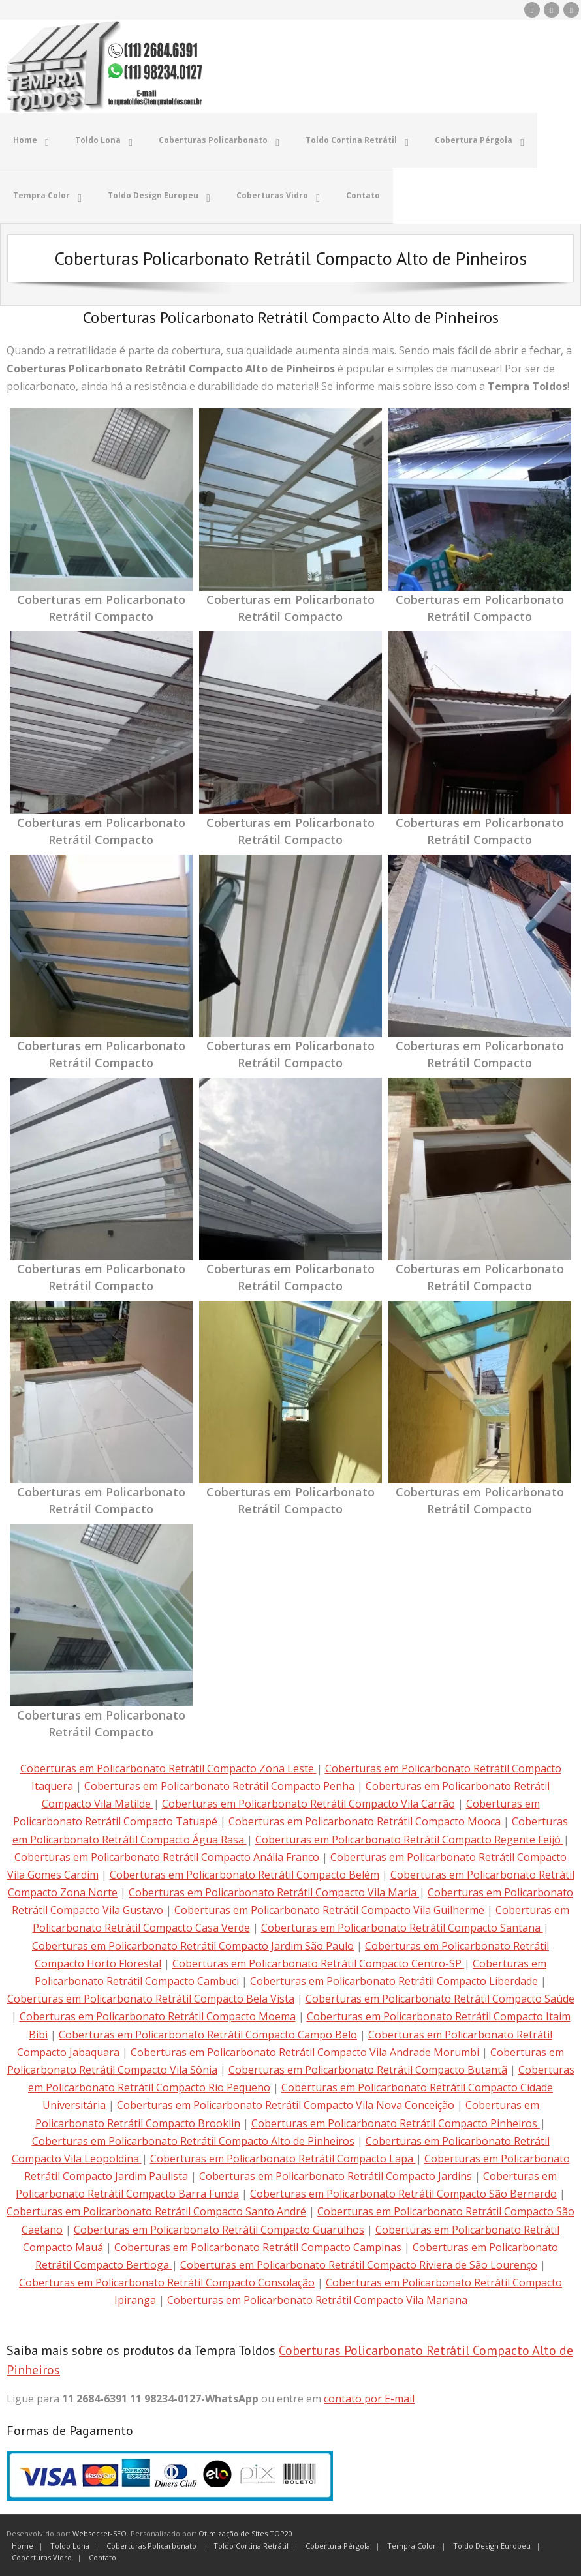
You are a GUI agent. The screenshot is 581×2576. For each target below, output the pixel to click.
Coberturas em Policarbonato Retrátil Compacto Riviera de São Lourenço (358, 2263)
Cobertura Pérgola (338, 2544)
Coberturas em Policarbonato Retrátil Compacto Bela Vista (150, 1997)
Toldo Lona (69, 2544)
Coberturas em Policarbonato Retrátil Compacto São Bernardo (403, 2192)
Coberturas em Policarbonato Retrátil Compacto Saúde (440, 1997)
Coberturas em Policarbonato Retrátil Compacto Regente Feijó (409, 1837)
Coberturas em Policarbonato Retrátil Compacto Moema (158, 2015)
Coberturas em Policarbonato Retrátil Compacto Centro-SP (318, 1962)
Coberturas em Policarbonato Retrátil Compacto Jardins (335, 2175)
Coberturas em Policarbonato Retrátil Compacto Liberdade (394, 1980)
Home (22, 2544)
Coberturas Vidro (42, 2556)
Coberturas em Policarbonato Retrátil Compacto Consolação (167, 2281)
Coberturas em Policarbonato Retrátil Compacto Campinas (257, 2246)
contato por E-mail (369, 2397)
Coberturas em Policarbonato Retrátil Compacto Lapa (283, 2157)
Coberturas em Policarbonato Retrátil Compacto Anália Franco (166, 1856)
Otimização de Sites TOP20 (245, 2532)
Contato (102, 2556)
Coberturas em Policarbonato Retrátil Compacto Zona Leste (168, 1767)
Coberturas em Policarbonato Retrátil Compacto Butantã (367, 2068)
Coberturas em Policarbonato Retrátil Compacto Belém (244, 1873)
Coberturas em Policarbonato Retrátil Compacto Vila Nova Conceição (285, 2104)
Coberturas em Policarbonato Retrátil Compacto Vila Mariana (317, 2299)
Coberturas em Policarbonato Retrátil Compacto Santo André (156, 2210)
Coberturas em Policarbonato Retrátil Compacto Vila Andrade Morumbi (305, 2051)
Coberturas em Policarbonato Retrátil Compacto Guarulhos (219, 2227)
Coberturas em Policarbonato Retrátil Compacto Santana (402, 1926)
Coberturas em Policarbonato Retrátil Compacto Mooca (365, 1820)
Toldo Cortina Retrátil (251, 2544)
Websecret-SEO (99, 2532)
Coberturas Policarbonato (151, 2544)
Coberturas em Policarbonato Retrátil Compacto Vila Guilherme (329, 1909)
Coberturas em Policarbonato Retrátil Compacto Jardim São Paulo (193, 1944)
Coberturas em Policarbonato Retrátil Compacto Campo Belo (208, 2032)
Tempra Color (411, 2544)
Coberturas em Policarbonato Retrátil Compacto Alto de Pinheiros (193, 2139)
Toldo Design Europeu (492, 2544)
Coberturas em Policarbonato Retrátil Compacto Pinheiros (395, 2121)
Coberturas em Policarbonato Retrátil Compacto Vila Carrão (308, 1802)
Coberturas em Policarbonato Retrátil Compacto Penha (219, 1785)
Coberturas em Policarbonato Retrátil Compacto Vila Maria (274, 1891)
